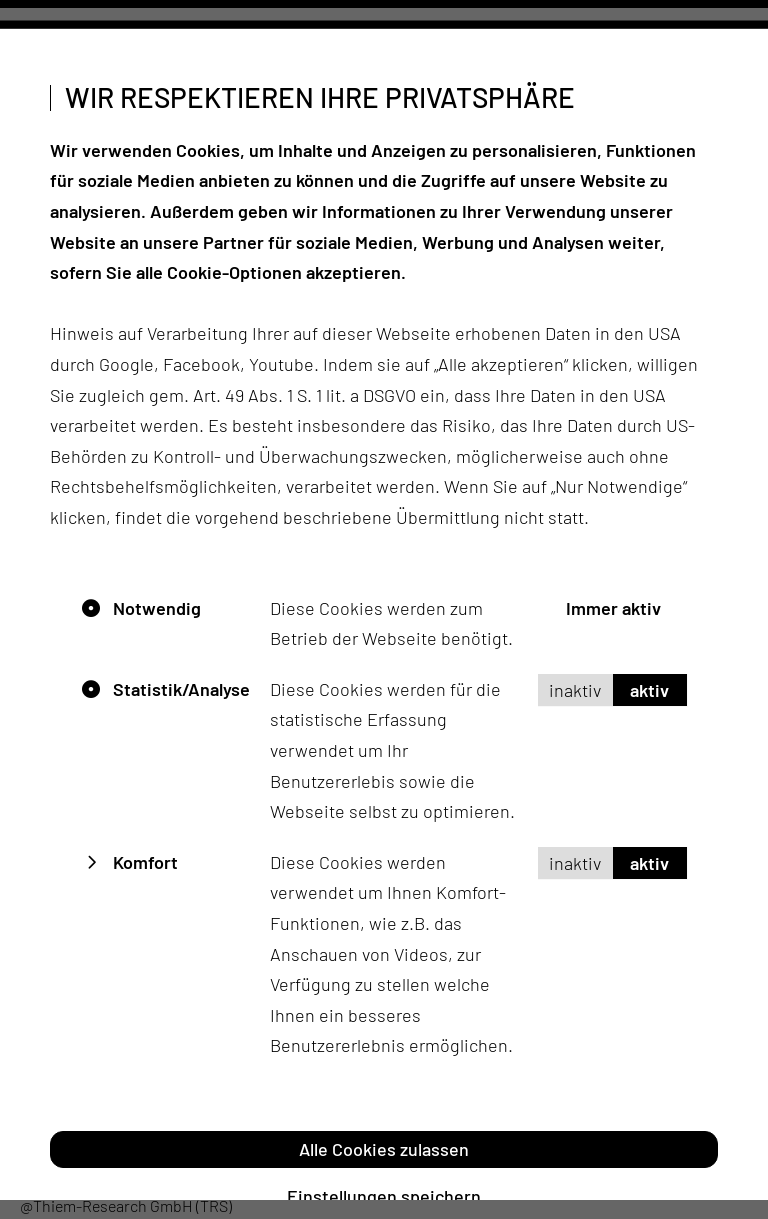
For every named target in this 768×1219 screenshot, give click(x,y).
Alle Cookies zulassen (384, 1148)
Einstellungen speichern (384, 1196)
